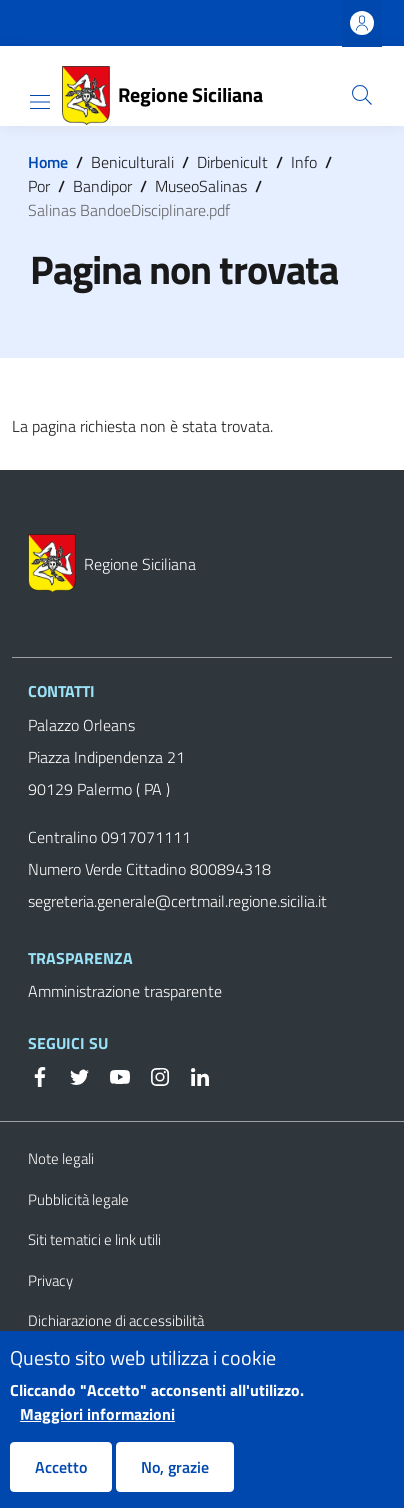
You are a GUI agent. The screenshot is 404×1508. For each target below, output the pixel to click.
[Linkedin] (192, 1075)
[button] (362, 95)
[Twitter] (72, 1075)
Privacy (50, 1280)
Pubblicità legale (78, 1199)
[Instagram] (152, 1075)
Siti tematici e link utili (94, 1239)
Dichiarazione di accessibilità (116, 1320)
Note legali (61, 1158)
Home (48, 162)
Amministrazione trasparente (125, 991)
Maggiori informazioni (97, 1430)
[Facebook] (40, 1075)
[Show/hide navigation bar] (40, 102)
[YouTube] (112, 1075)
